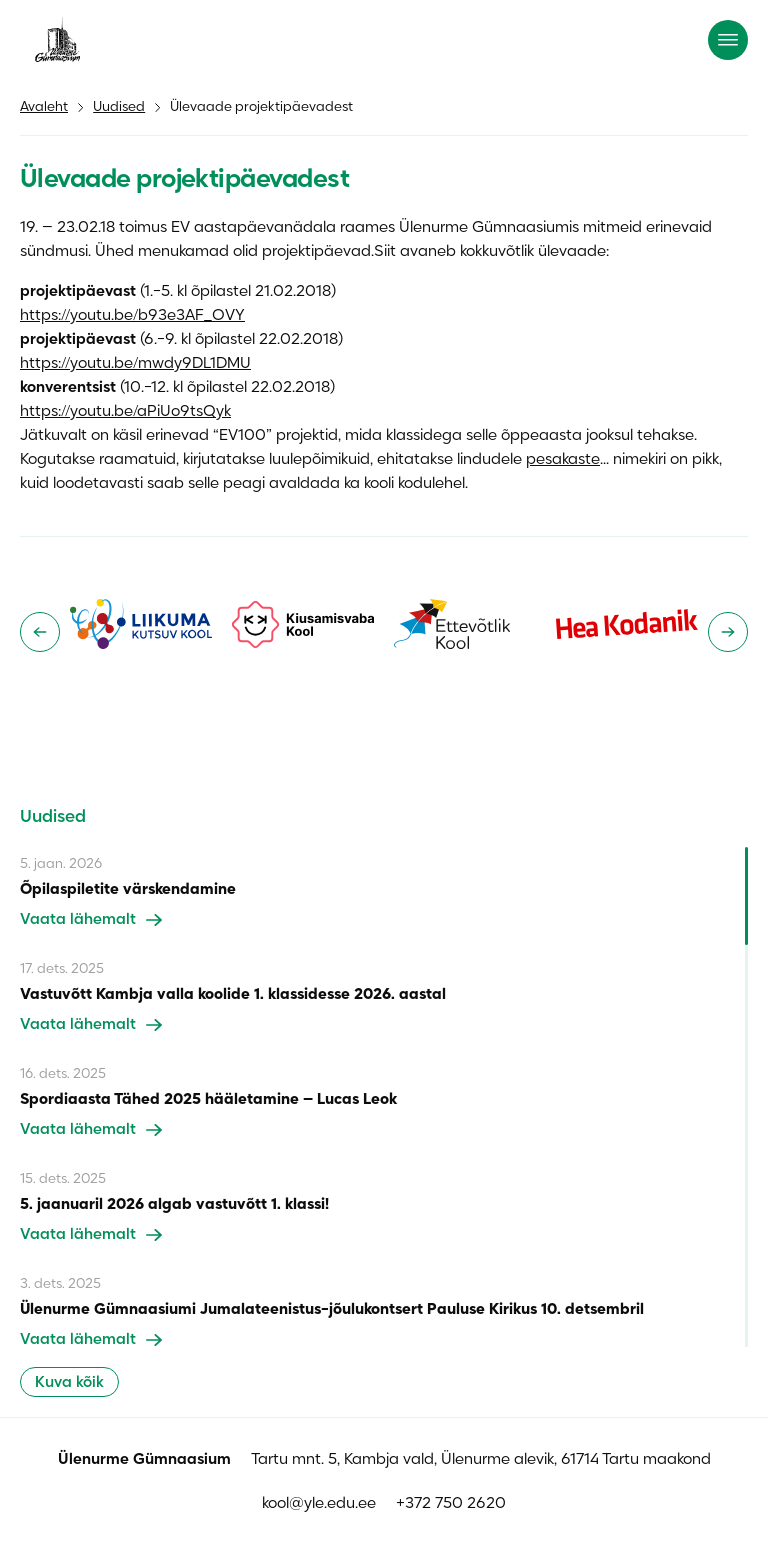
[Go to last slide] (40, 632)
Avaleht (44, 107)
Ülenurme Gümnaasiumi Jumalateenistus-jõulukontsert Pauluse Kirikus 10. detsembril (332, 1310)
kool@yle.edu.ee (319, 1504)
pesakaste (563, 460)
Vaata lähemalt (91, 920)
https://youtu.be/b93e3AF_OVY (132, 316)
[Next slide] (728, 632)
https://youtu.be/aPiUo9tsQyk (125, 412)
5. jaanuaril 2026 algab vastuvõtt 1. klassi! (174, 1205)
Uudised (119, 107)
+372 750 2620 (451, 1504)
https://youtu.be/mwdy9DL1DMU (135, 364)
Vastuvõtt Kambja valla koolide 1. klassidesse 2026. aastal (233, 995)
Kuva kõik (69, 1383)
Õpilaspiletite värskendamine (128, 890)
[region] (384, 1097)
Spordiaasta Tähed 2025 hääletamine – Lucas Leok (208, 1100)
